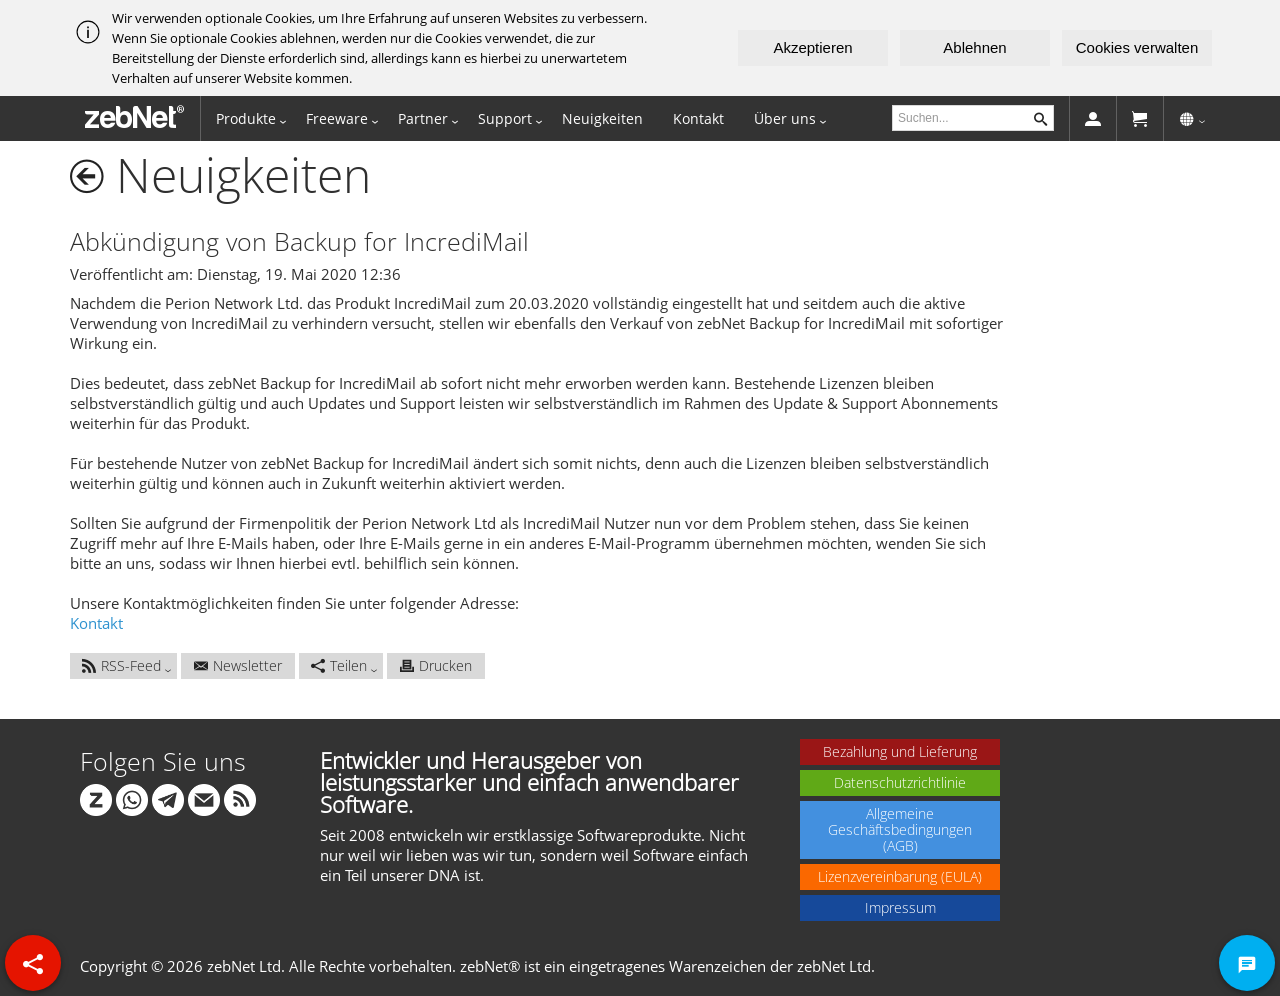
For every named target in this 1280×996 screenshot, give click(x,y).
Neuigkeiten (602, 118)
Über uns (785, 118)
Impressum (900, 907)
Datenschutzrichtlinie (900, 782)
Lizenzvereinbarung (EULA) (900, 876)
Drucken (436, 665)
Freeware (337, 118)
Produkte (246, 118)
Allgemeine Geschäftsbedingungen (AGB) (900, 829)
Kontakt (698, 118)
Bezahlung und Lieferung (900, 751)
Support (505, 118)
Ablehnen (974, 47)
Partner (423, 118)
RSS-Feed (121, 665)
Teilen (339, 665)
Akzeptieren (812, 47)
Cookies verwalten (1137, 47)
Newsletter (238, 665)
